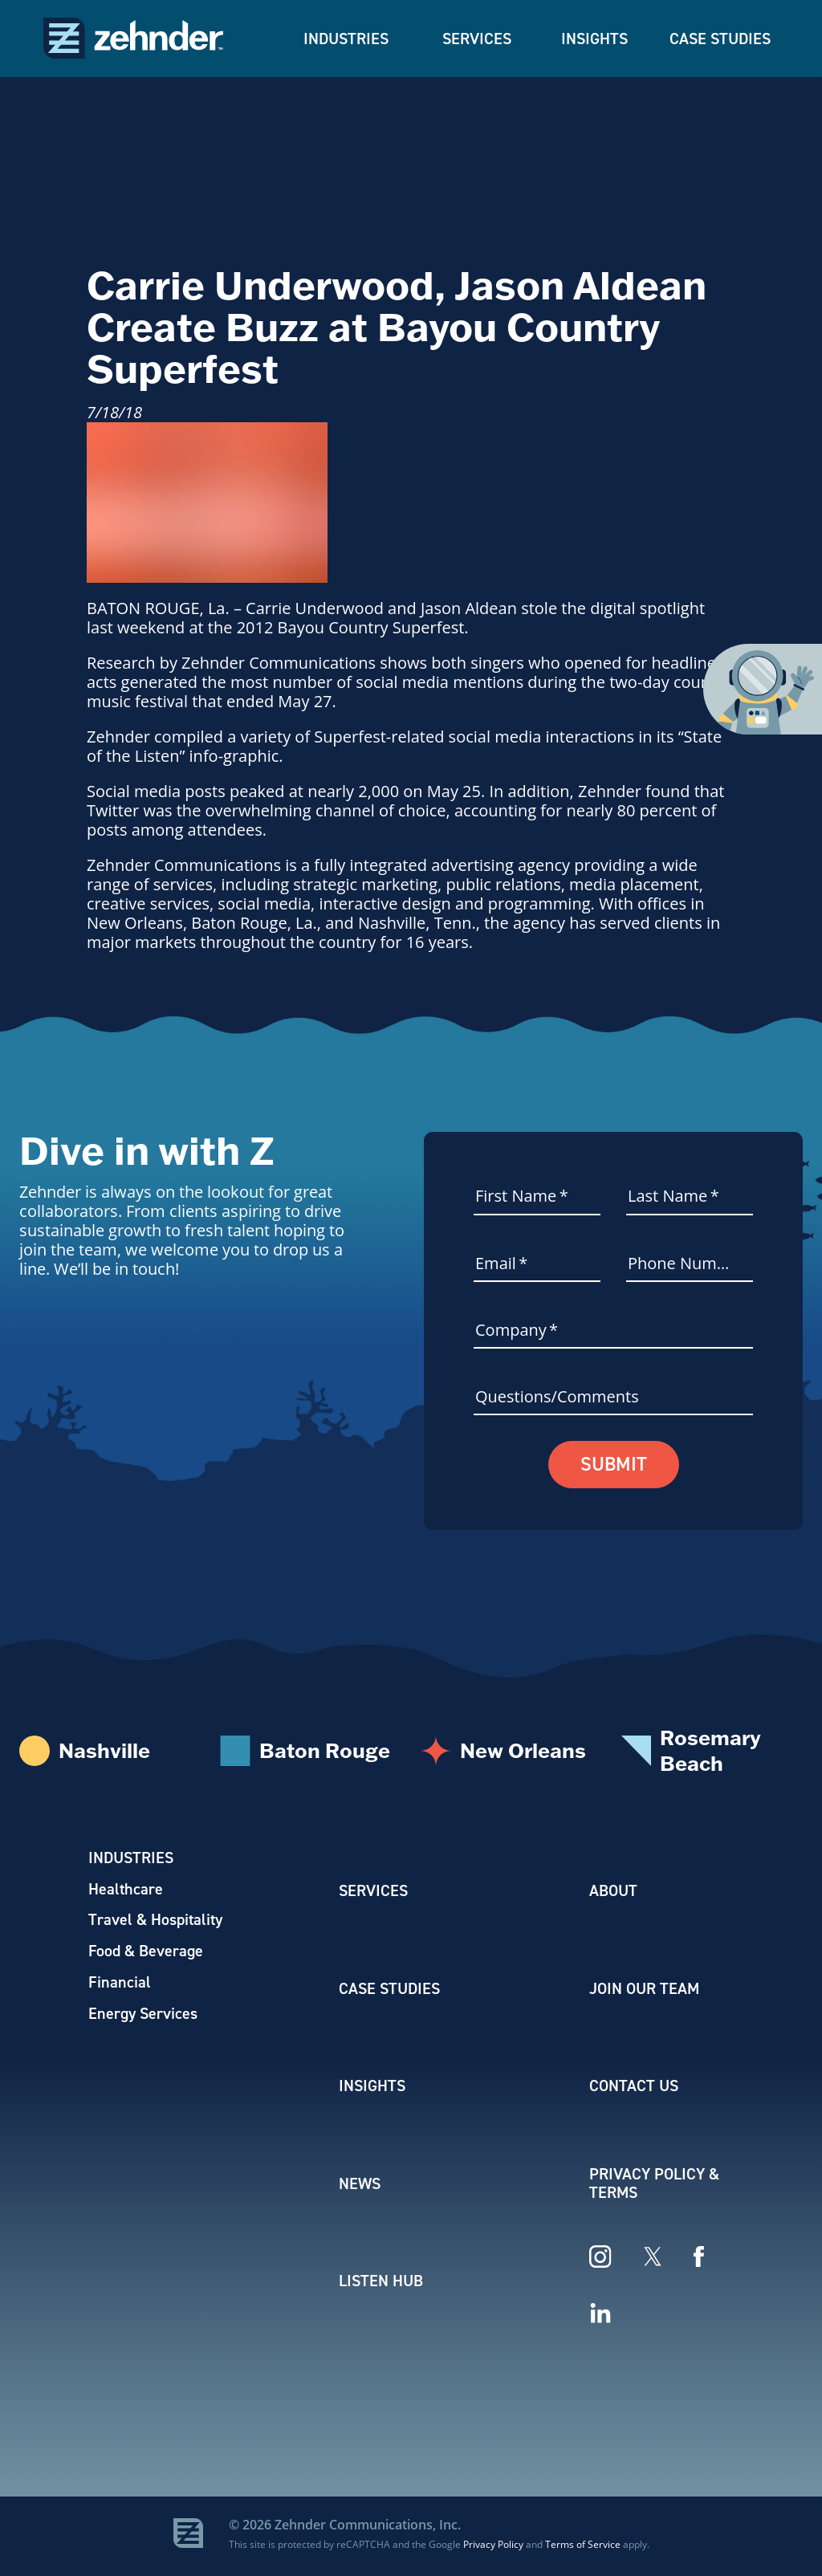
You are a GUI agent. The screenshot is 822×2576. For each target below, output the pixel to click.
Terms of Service (583, 2547)
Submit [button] (614, 1465)
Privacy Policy (493, 2547)
